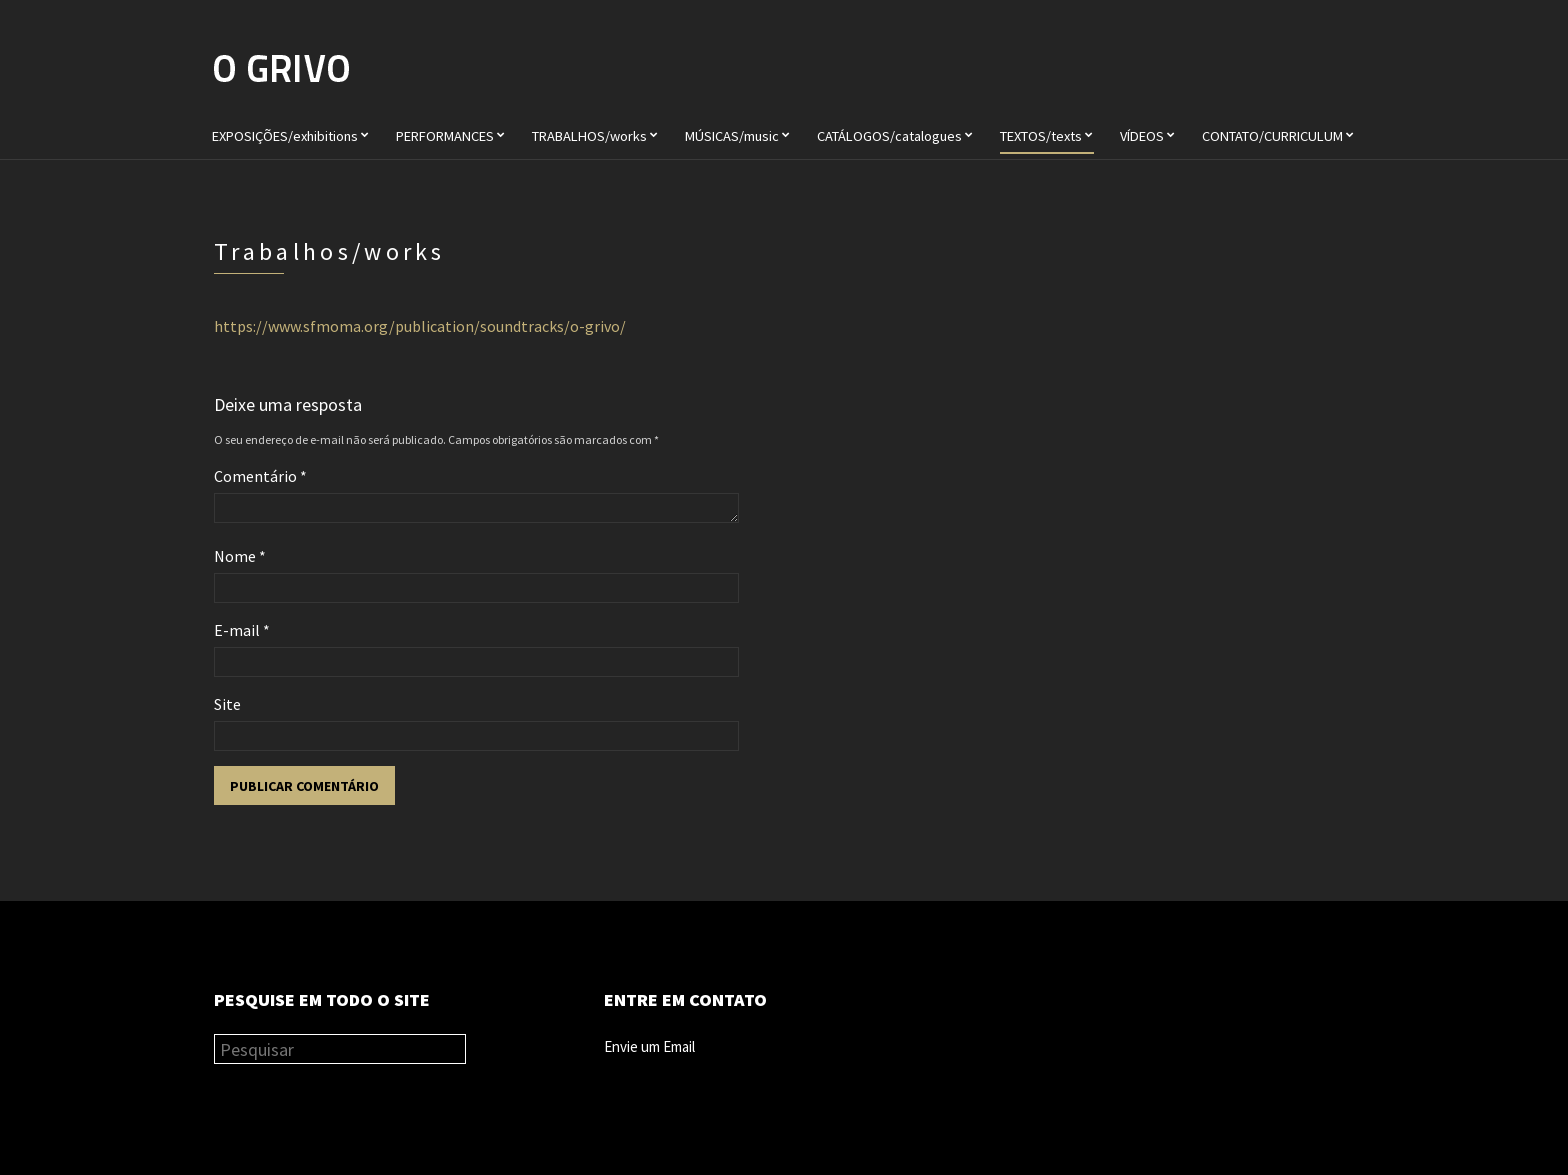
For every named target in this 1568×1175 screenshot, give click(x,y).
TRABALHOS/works (589, 136)
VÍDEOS (1142, 136)
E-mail (242, 630)
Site (227, 704)
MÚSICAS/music (732, 136)
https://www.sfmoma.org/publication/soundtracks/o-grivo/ (420, 326)
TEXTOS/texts (1041, 136)
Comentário (260, 476)
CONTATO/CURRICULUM (1272, 136)
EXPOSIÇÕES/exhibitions (285, 136)
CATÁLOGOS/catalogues (889, 136)
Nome (240, 556)
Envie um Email (649, 1046)
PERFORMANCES (445, 136)
